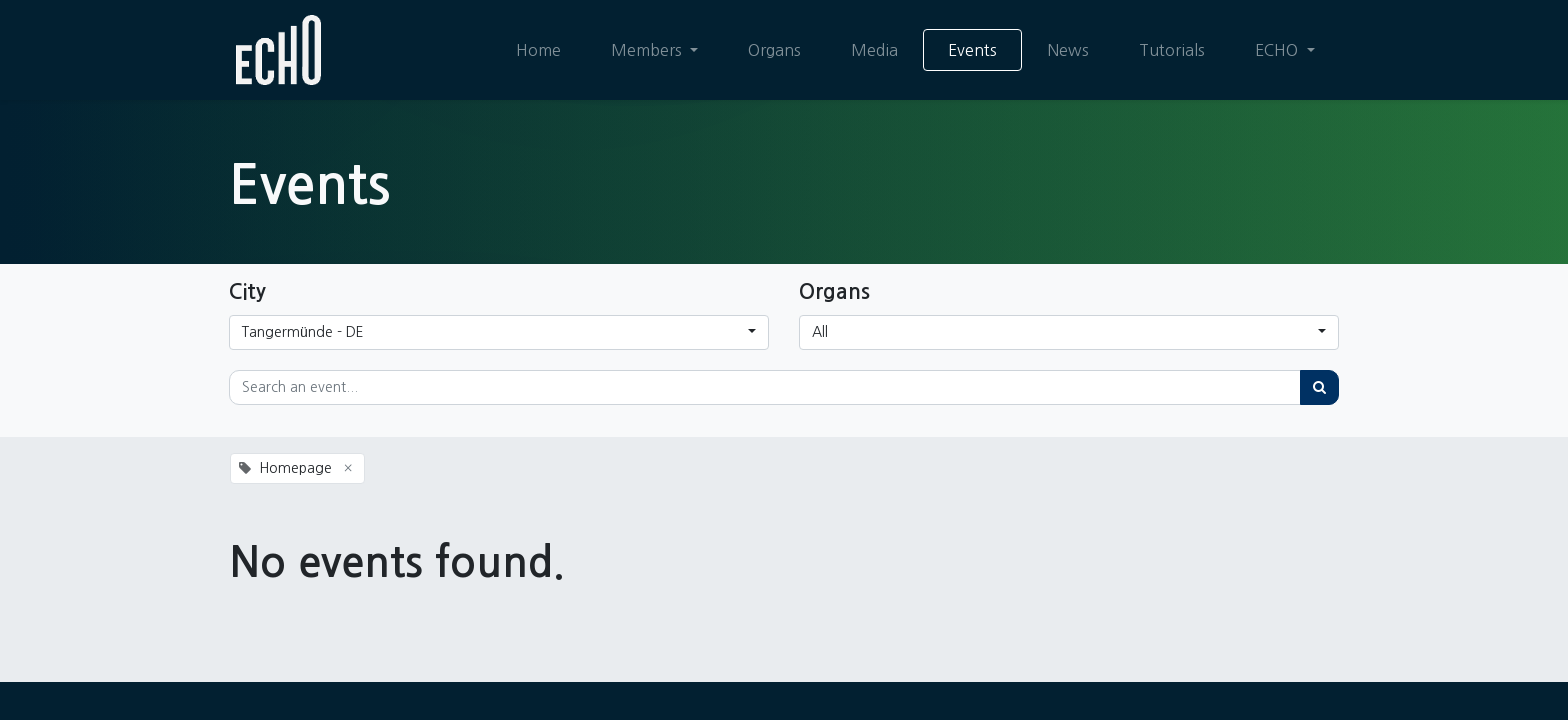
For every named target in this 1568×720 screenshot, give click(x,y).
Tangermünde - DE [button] (303, 332)
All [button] (820, 332)
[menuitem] (538, 50)
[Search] (1319, 387)
